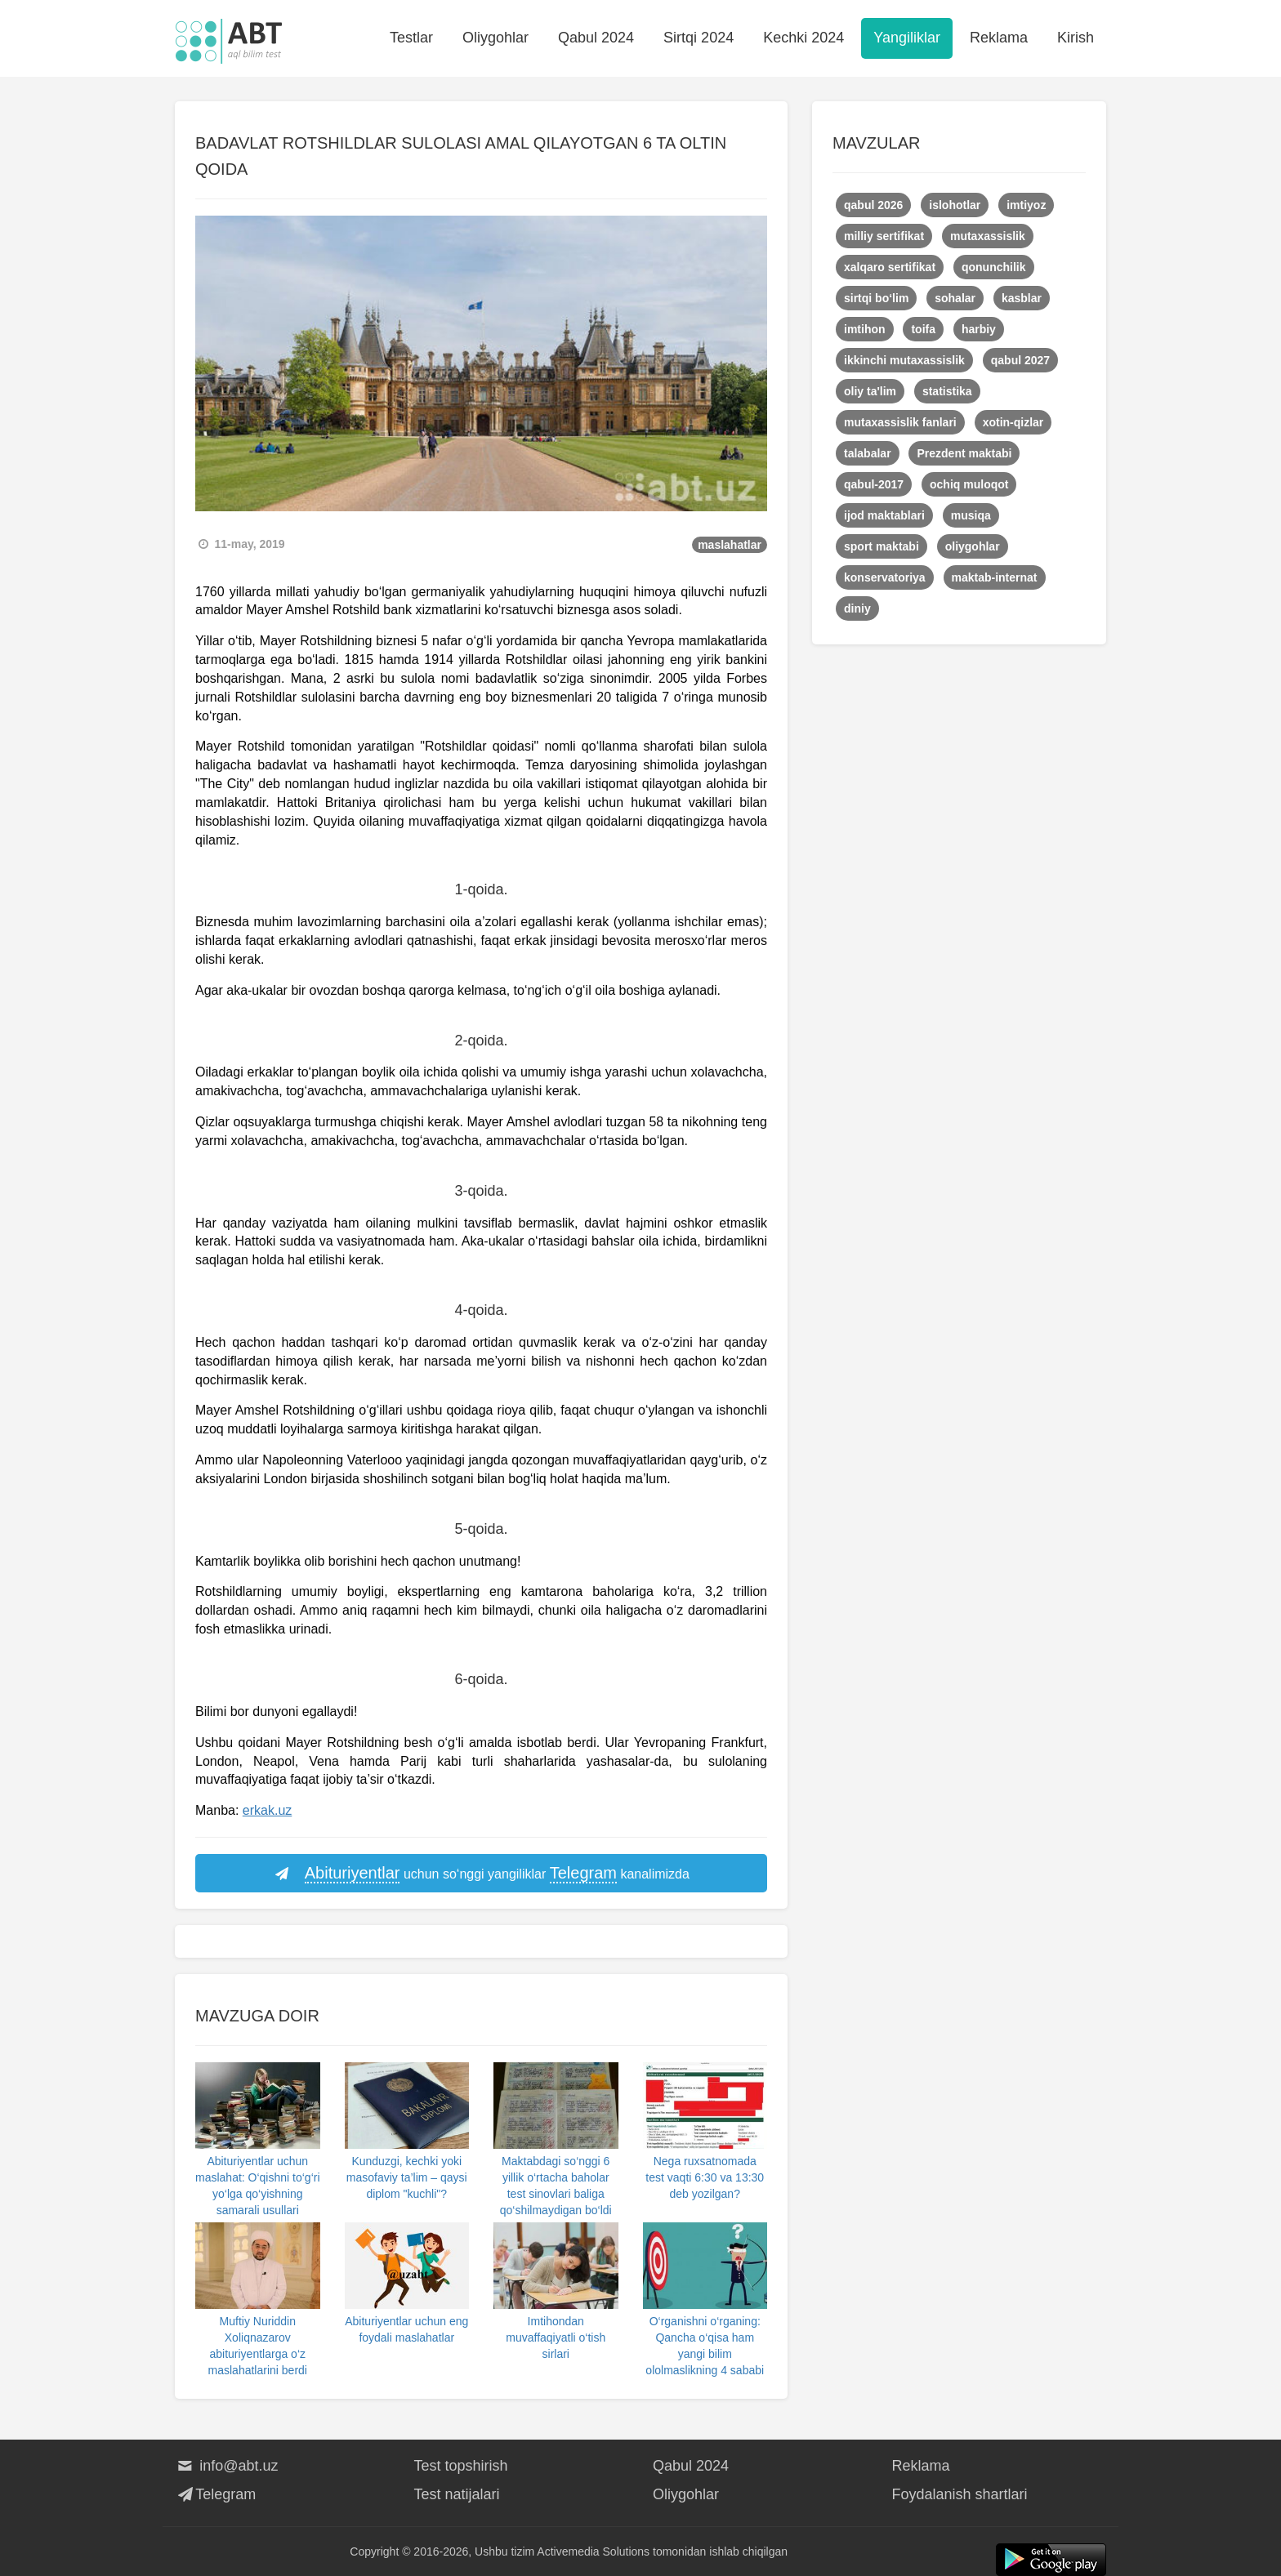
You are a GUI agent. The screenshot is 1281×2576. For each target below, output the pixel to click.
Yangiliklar (906, 37)
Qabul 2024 (596, 37)
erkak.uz (267, 1810)
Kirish (1075, 37)
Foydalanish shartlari (960, 2494)
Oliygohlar (495, 37)
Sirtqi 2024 (698, 37)
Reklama (999, 37)
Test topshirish (461, 2466)
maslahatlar (729, 544)
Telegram (215, 2494)
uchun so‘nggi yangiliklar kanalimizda (481, 1873)
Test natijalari (457, 2494)
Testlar (411, 37)
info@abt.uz (227, 2466)
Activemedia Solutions (593, 2551)
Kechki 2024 (803, 37)
